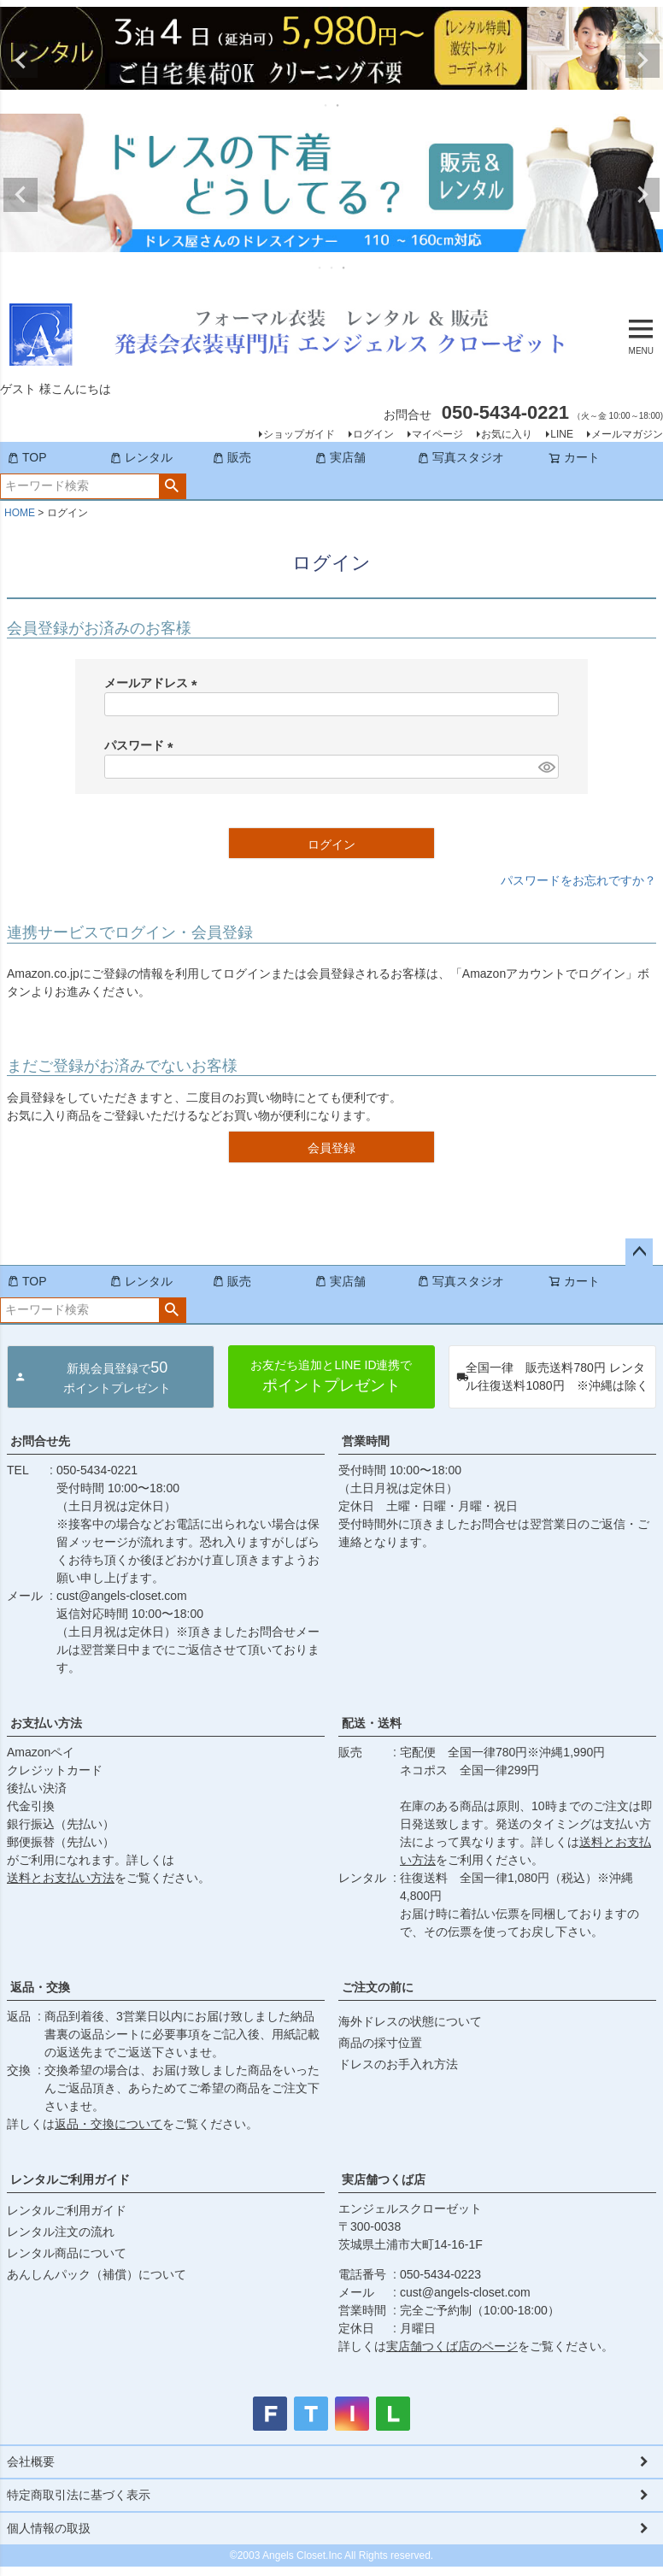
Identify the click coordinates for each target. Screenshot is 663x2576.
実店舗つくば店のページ (452, 2346)
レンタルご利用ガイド (70, 2179)
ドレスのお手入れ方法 (398, 2064)
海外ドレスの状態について (410, 2021)
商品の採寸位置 (380, 2043)
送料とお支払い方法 (60, 1878)
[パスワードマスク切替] (546, 767)
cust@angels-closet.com (121, 1596)
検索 (172, 486)
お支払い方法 (46, 1723)
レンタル (141, 457)
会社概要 (31, 2461)
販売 (231, 457)
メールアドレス (153, 683)
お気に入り (506, 434)
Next (642, 61)
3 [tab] (344, 267)
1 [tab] (326, 105)
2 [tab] (338, 105)
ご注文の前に (378, 1987)
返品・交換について (108, 2124)
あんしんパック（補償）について (96, 2274)
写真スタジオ (460, 457)
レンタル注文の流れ (60, 2231)
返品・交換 (40, 1987)
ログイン (373, 434)
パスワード (141, 745)
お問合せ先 (40, 1441)
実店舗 (340, 457)
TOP (27, 457)
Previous (20, 61)
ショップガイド (299, 434)
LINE (561, 434)
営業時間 (366, 1441)
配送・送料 (372, 1723)
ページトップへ (639, 1252)
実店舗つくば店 (383, 2179)
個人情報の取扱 (49, 2528)
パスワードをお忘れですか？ (578, 880)
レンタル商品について (66, 2253)
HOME (19, 513)
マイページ (437, 434)
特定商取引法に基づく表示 (78, 2495)
